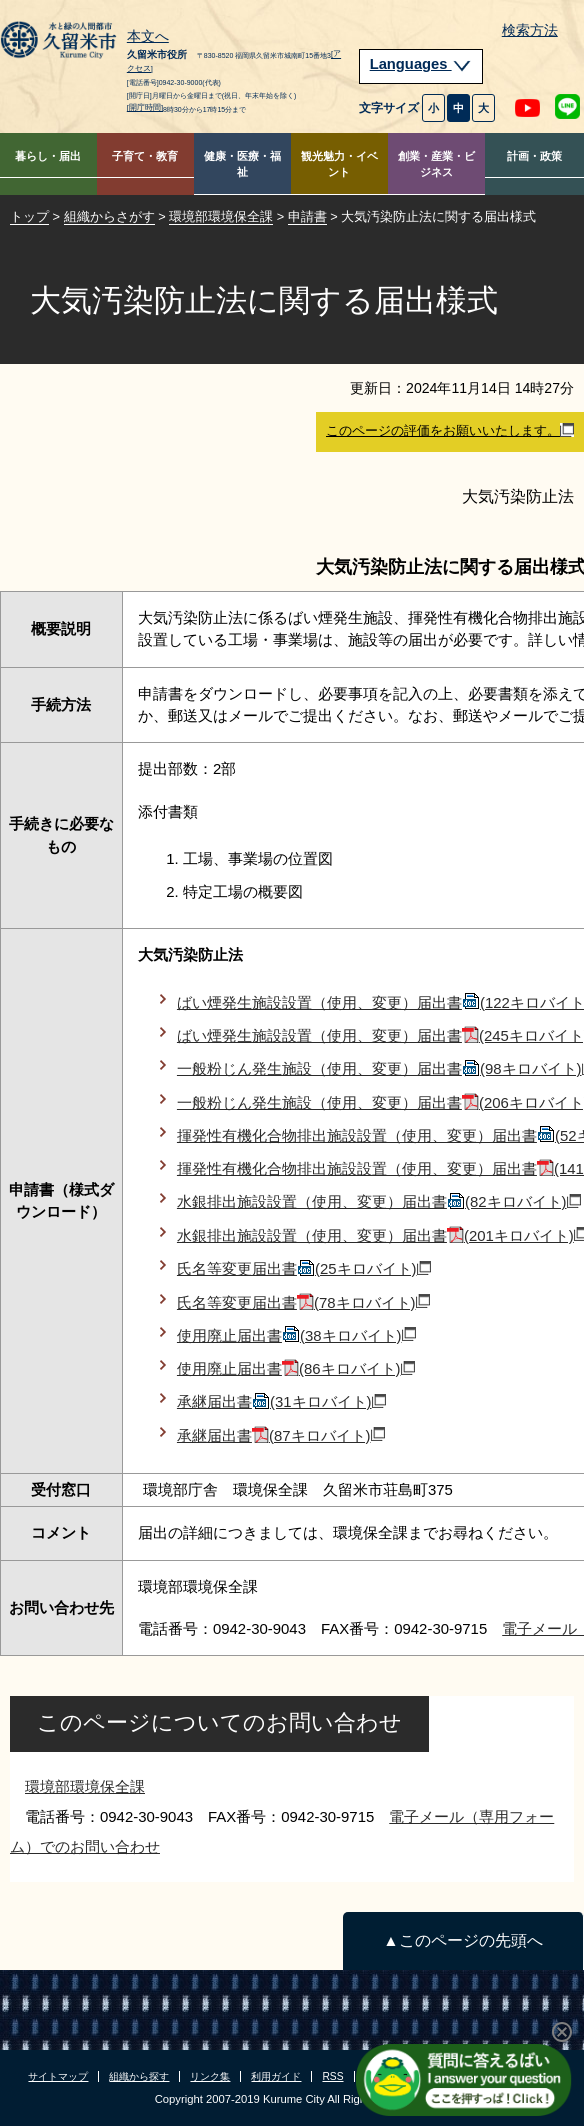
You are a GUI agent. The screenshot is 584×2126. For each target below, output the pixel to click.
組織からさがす (109, 216)
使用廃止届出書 (296, 1335)
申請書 (307, 216)
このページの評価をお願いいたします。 (450, 431)
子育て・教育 (145, 156)
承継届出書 (281, 1401)
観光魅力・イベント (339, 164)
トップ (29, 216)
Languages (421, 64)
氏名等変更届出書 (304, 1268)
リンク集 (210, 2076)
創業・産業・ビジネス (436, 164)
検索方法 (530, 30)
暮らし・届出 (48, 156)
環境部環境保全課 (221, 216)
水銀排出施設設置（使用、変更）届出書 (379, 1201)
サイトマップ (58, 2076)
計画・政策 (534, 156)
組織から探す (139, 2076)
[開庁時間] (145, 107)
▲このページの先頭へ (462, 1940)
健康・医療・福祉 (242, 164)
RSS (332, 2076)
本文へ (148, 37)
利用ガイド (276, 2076)
